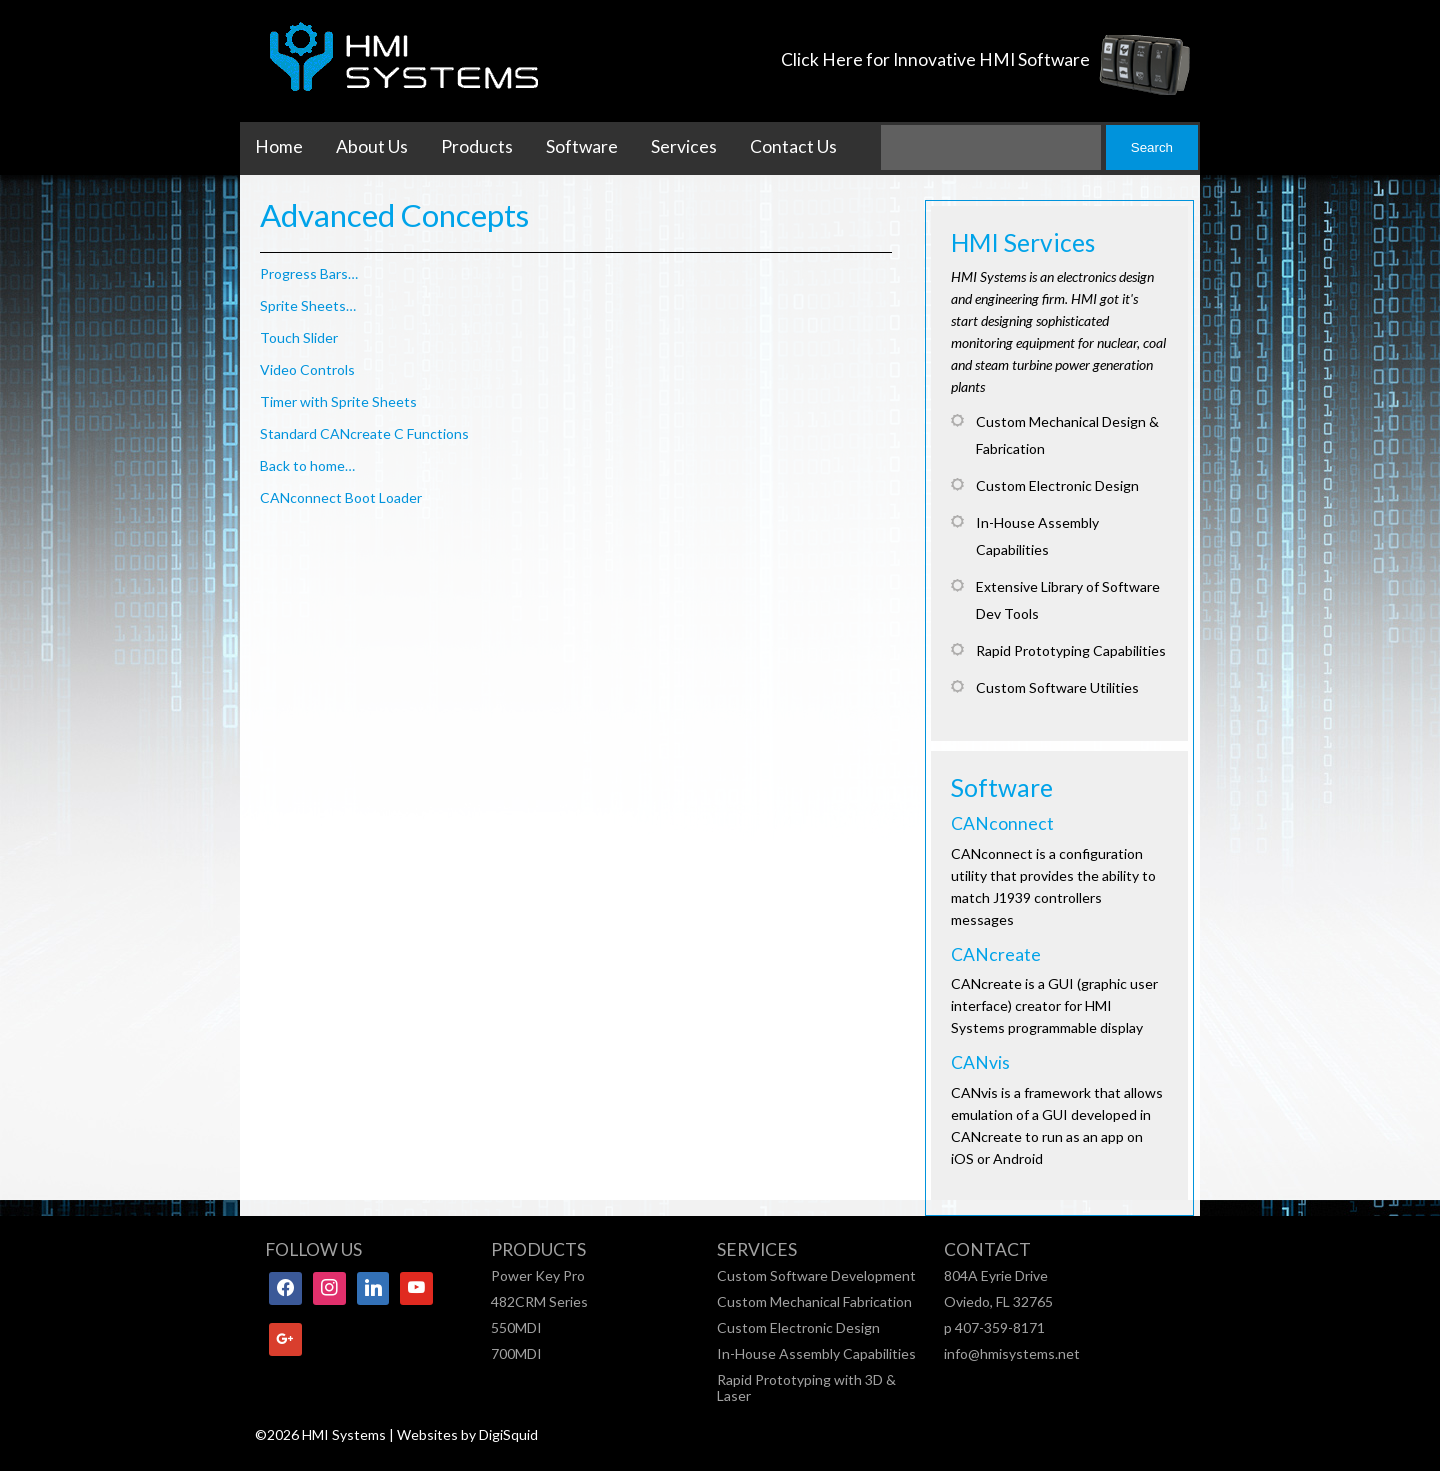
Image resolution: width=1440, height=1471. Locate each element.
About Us (372, 146)
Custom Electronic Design (798, 1327)
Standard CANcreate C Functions (364, 433)
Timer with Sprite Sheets (338, 401)
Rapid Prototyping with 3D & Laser (806, 1387)
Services (684, 146)
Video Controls (307, 369)
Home (279, 146)
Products (477, 146)
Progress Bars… (309, 273)
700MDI (516, 1353)
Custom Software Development (816, 1275)
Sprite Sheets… (308, 305)
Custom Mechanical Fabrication (814, 1301)
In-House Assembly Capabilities (816, 1353)
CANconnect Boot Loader (341, 497)
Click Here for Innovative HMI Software (935, 59)
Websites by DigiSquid (467, 1434)
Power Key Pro (538, 1275)
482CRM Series (539, 1301)
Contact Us (793, 146)
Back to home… (307, 465)
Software (582, 146)
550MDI (516, 1327)
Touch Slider (299, 337)
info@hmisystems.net (1012, 1353)
